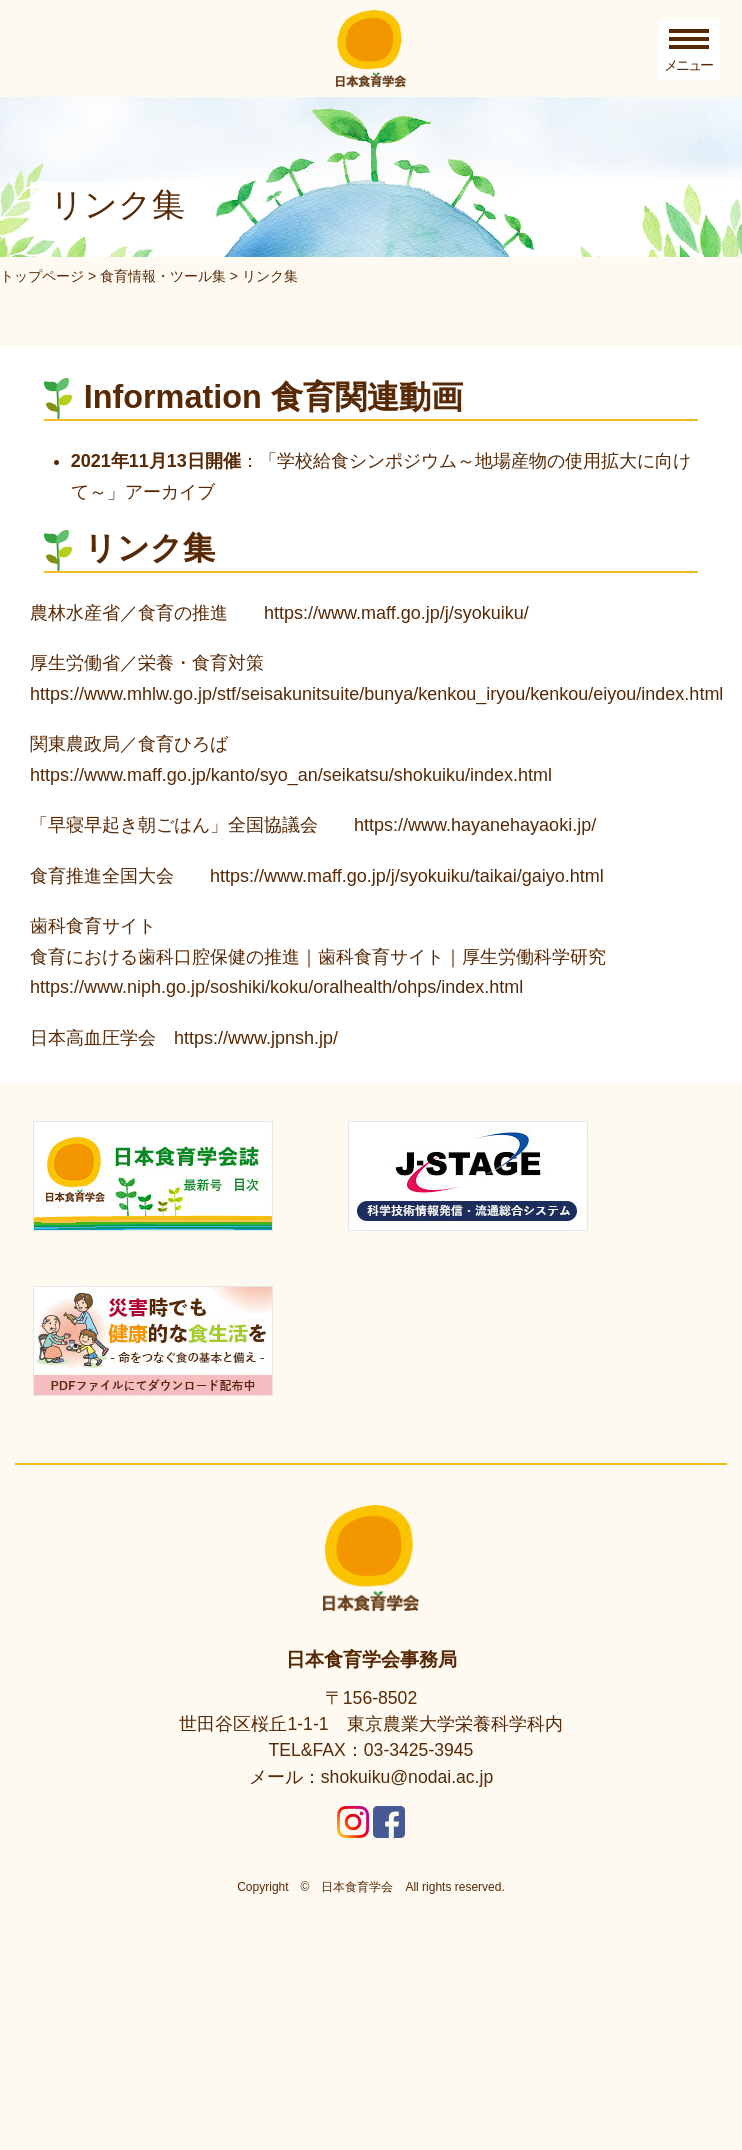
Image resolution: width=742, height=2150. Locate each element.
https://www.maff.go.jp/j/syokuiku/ (396, 613)
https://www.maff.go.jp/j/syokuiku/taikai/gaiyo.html (407, 876)
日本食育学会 (357, 1696)
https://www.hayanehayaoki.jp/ (475, 825)
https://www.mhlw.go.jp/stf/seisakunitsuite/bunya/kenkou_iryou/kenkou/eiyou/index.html (376, 694)
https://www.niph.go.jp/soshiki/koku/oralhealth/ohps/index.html (276, 987)
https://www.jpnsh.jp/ (256, 1038)
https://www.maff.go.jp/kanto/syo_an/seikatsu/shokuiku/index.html (291, 775)
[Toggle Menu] (689, 49)
